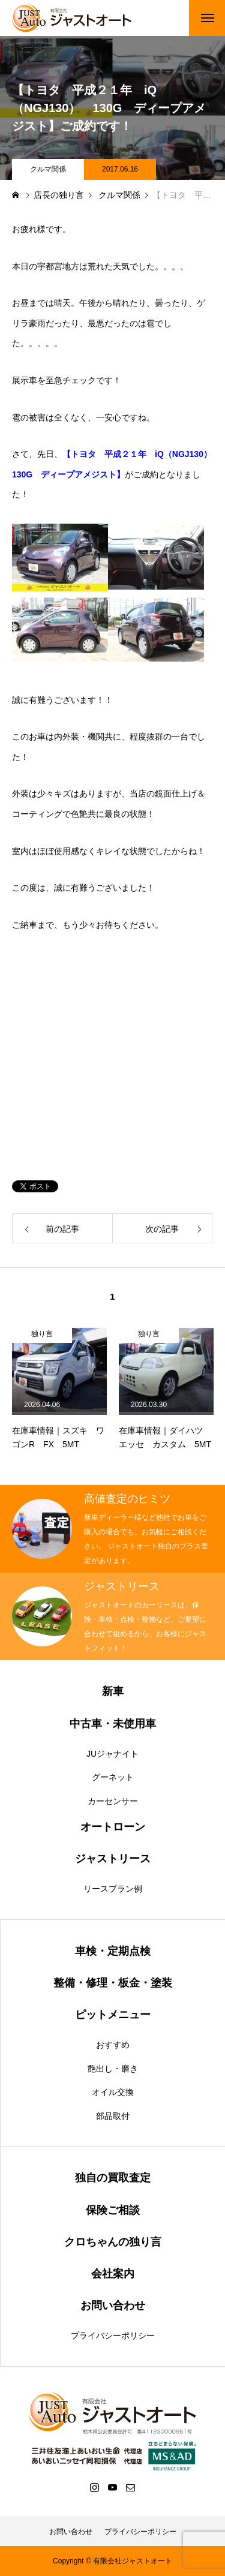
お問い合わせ (70, 2531)
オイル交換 (113, 2092)
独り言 (42, 1334)
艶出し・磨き (113, 2068)
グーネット (113, 1777)
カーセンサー (113, 1801)
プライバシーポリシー (113, 2335)
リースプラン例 (112, 1888)
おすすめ (113, 2044)
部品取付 (113, 2116)
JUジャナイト (112, 1754)
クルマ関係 (48, 169)
